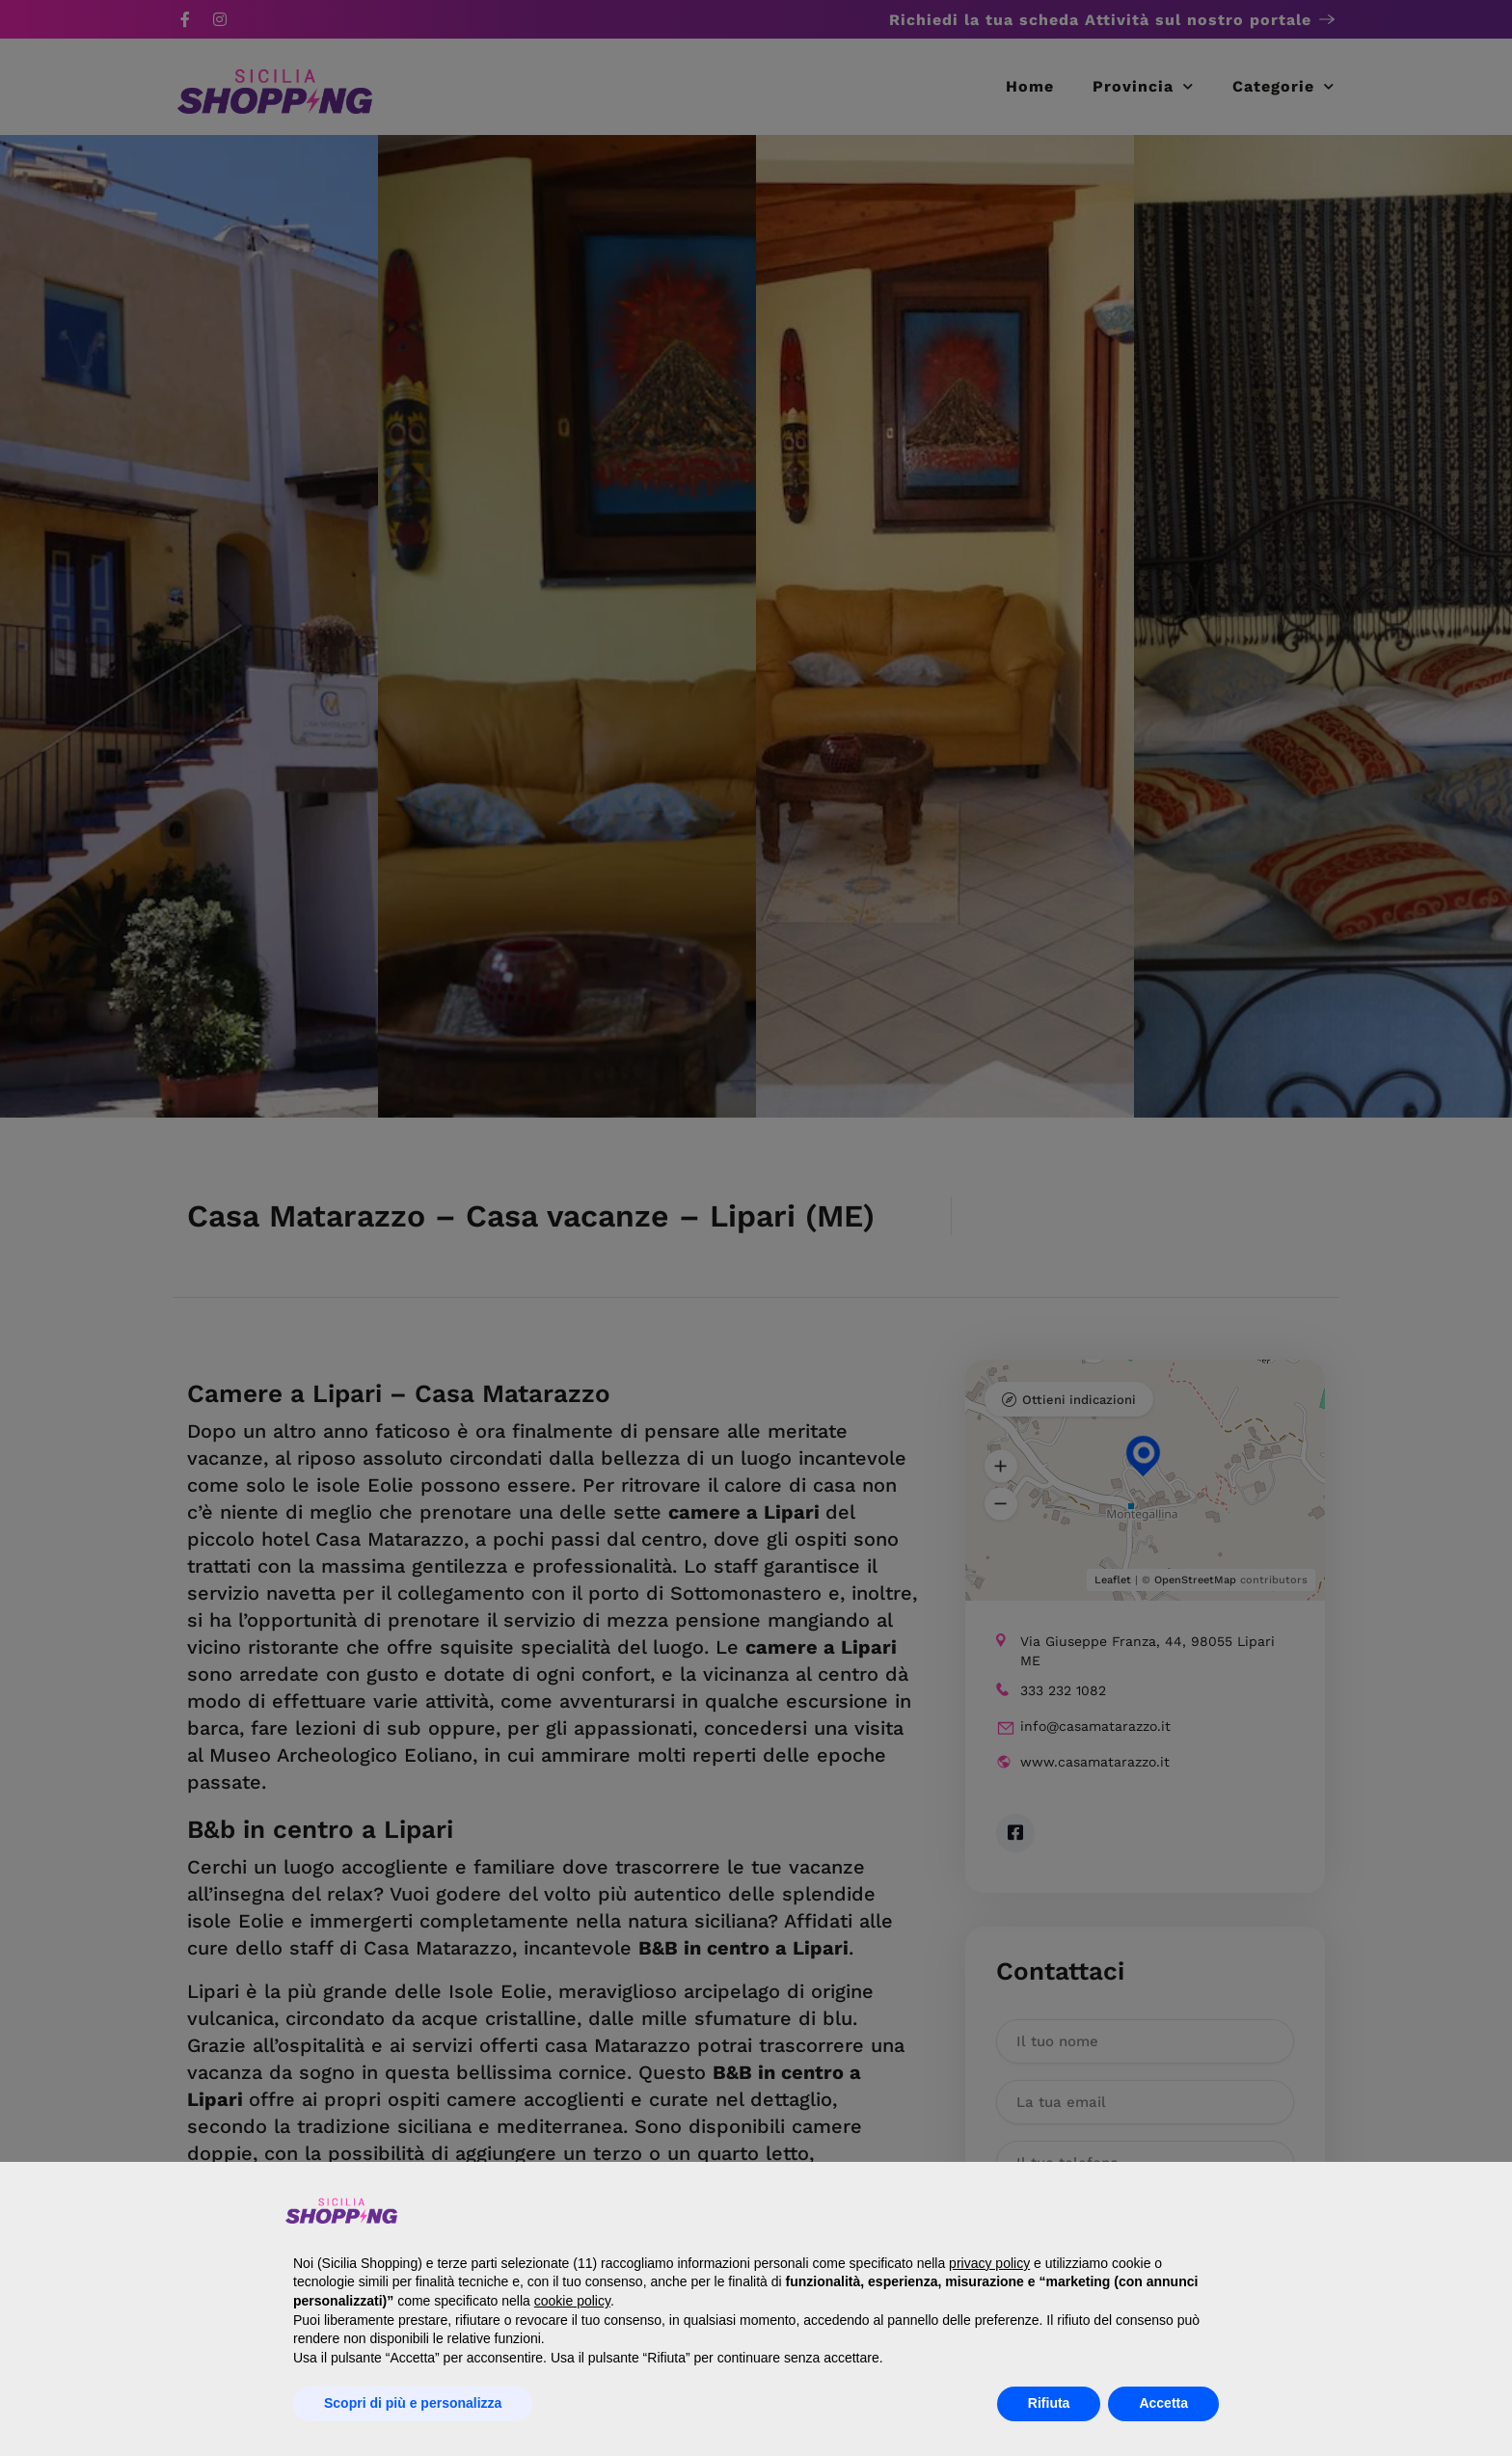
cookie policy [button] (572, 2300)
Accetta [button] (1163, 2403)
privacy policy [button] (989, 2263)
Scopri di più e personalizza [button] (412, 2403)
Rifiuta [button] (1049, 2403)
